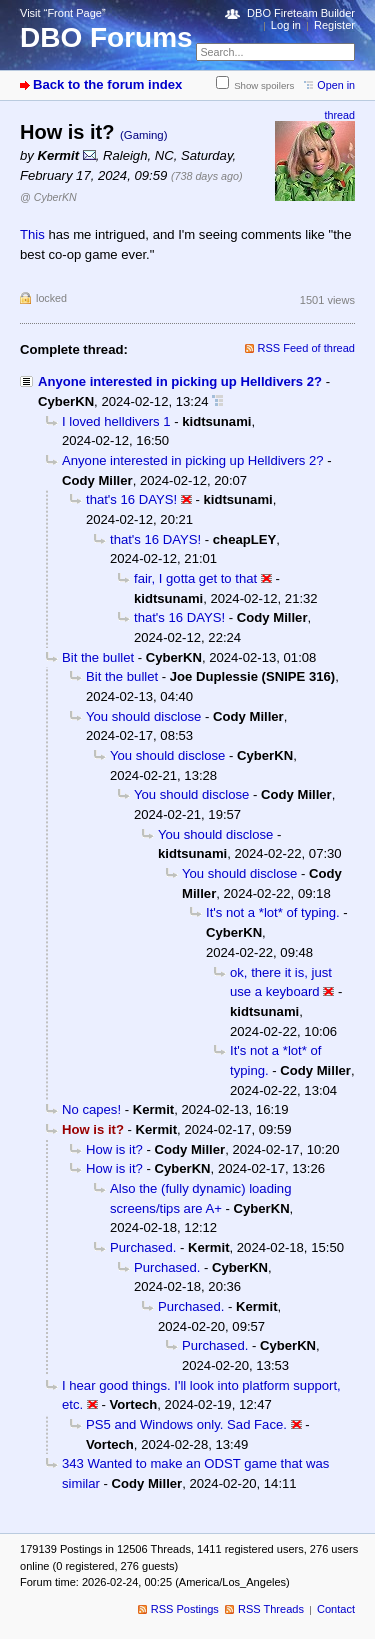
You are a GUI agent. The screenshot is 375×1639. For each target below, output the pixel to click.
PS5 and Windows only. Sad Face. (186, 1424)
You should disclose (143, 716)
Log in (286, 25)
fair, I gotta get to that (195, 578)
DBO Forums (106, 37)
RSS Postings (185, 1609)
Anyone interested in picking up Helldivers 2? (180, 381)
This (32, 234)
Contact (336, 1609)
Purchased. (143, 1247)
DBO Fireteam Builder (301, 13)
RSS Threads (271, 1609)
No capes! (91, 1109)
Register (334, 25)
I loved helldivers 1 (116, 421)
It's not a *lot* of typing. (273, 912)
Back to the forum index (107, 84)
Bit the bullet (98, 657)
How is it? (114, 1149)
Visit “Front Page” (63, 13)
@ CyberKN (48, 197)
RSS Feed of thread (307, 348)
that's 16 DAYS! (131, 499)
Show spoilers (264, 85)
